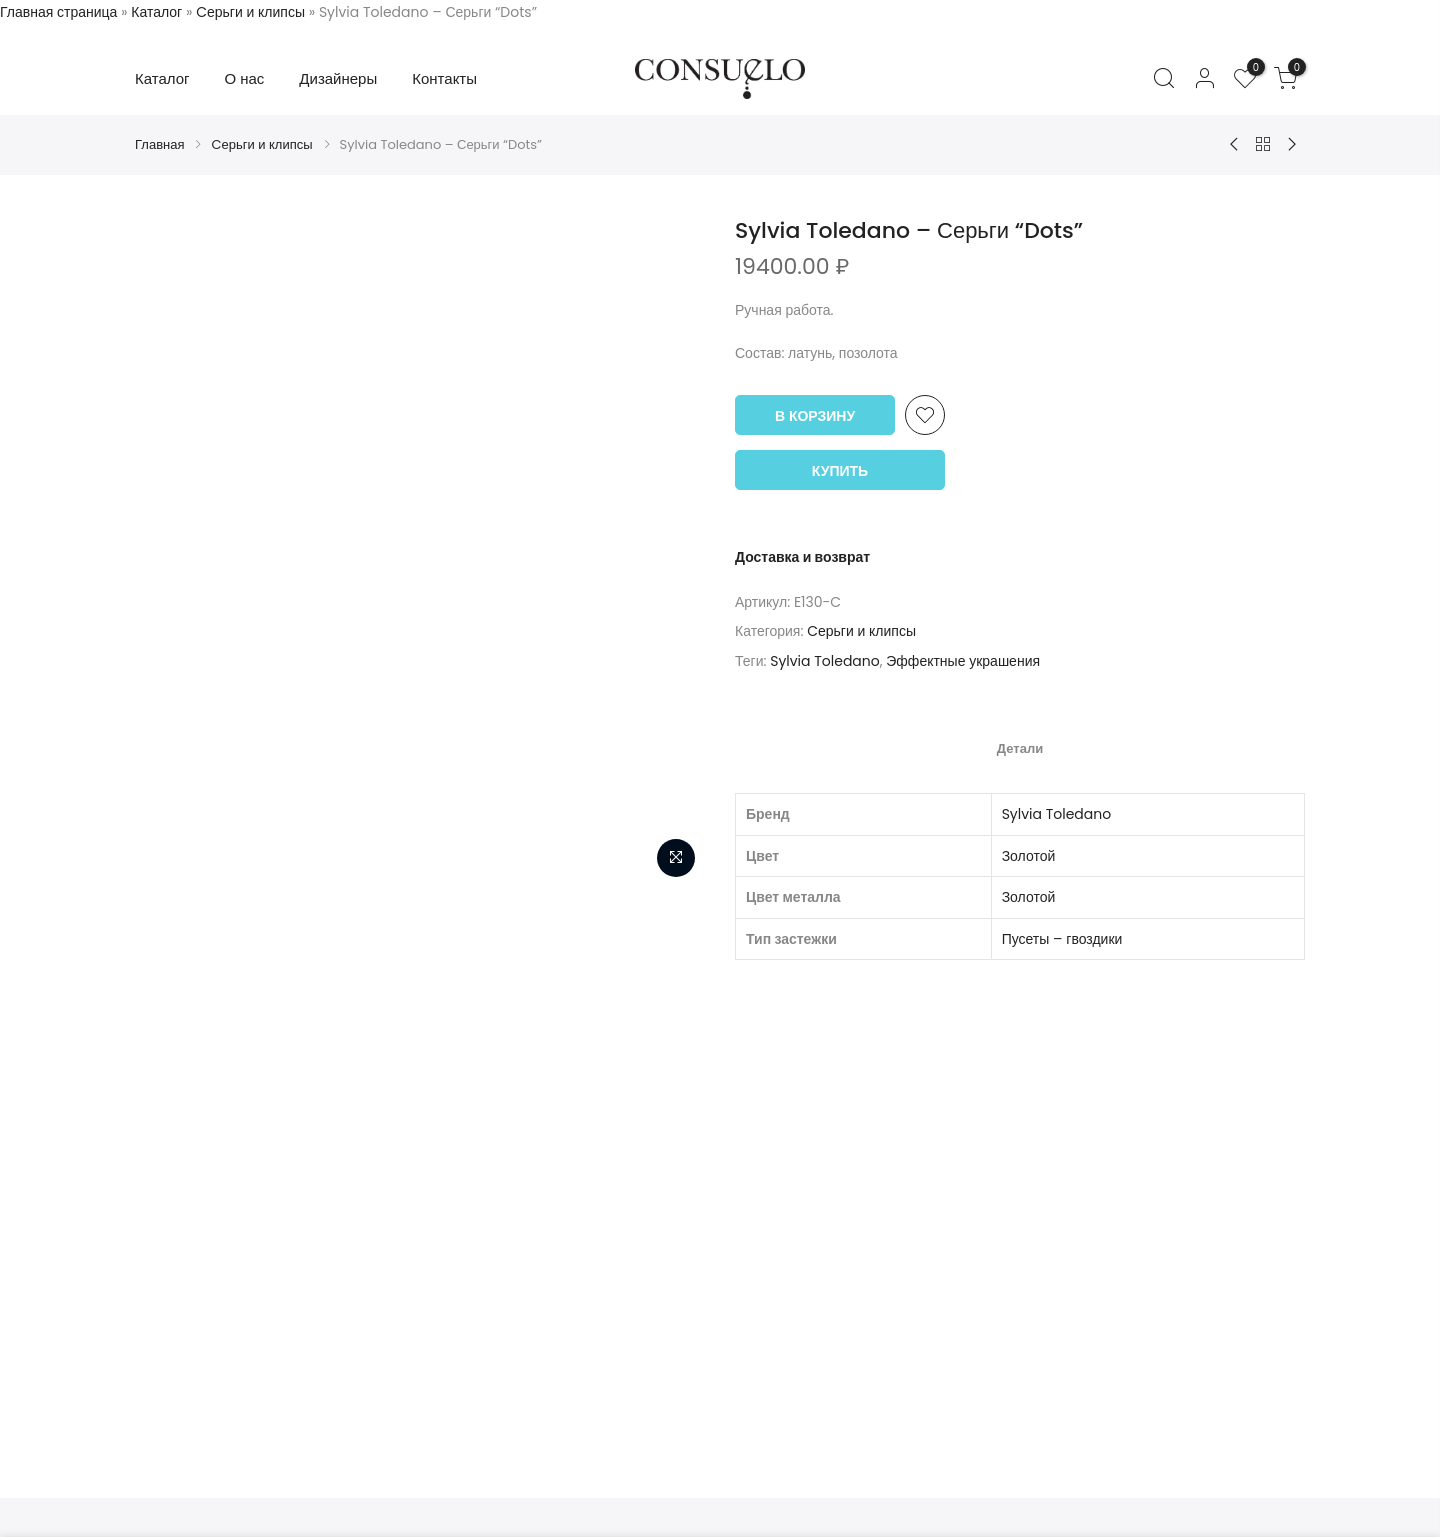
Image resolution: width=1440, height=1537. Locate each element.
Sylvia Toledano (825, 661)
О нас (245, 78)
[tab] (1020, 748)
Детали (1020, 748)
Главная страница (58, 12)
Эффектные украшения (963, 661)
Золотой (1029, 856)
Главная (159, 144)
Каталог (156, 12)
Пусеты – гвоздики (1062, 939)
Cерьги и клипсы (250, 12)
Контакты (444, 78)
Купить (840, 471)
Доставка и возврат (802, 557)
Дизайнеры (338, 78)
